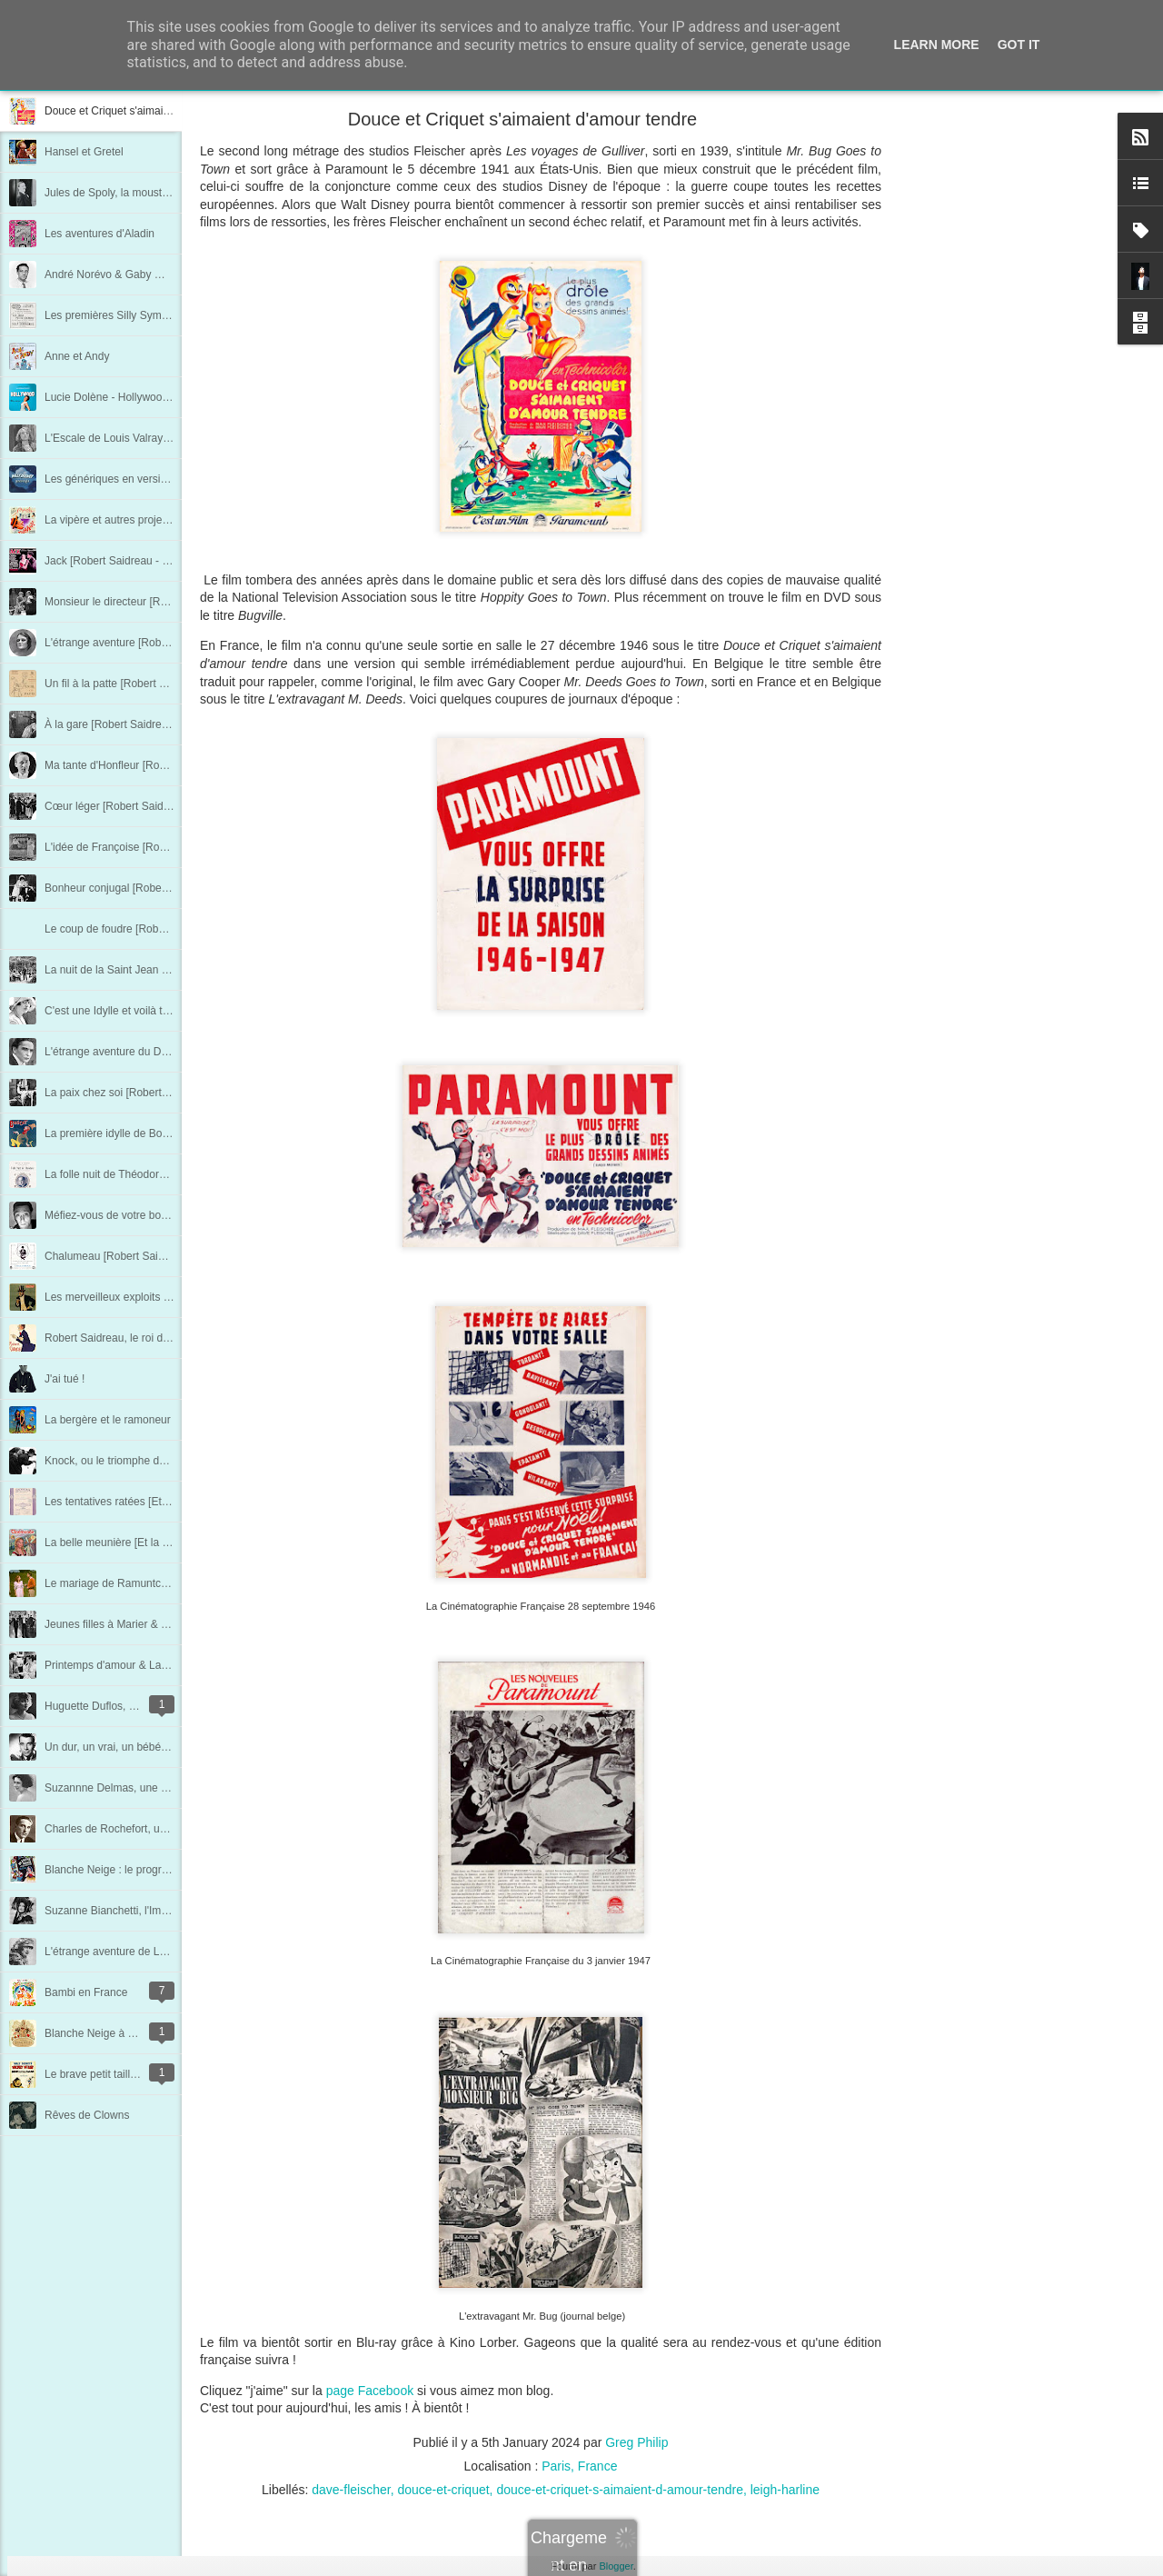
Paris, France (579, 2466)
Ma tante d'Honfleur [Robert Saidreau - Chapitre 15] (169, 765)
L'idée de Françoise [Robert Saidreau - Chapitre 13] (169, 847)
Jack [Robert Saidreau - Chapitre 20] (133, 560)
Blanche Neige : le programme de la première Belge (170, 1869)
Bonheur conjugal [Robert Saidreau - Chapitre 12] (164, 888)
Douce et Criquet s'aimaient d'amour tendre (149, 111)
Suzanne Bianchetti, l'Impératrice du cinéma (151, 1910)
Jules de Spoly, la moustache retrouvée (139, 192)
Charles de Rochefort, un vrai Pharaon (138, 1828)
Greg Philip (636, 2442)
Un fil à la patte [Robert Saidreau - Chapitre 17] (158, 683)
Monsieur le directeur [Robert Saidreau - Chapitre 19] (173, 601)
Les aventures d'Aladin (99, 233)
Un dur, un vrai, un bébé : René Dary (133, 1747)
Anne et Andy (77, 356)
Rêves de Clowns (87, 2115)
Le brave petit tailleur (95, 2074)
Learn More (936, 44)
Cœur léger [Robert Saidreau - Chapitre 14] (149, 806)
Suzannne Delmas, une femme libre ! (134, 1788)
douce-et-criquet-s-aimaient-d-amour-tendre (619, 2489)
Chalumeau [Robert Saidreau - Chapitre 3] (147, 1256)
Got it (1019, 44)
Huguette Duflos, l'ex (94, 1706)
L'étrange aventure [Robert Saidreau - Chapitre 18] (167, 642)
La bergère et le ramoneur (108, 1419)
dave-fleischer (351, 2489)
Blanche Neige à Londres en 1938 (127, 2033)
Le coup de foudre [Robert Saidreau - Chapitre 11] (166, 929)
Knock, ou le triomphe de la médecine (136, 1460)
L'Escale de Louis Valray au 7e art (127, 438)
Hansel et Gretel (84, 151)
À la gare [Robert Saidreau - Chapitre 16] (144, 724)
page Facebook (370, 2390)
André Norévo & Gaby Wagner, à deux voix (149, 274)
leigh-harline (785, 2489)
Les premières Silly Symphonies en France (148, 315)
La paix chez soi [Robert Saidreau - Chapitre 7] (158, 1092)
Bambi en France (86, 1992)
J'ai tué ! (64, 1379)
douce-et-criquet (443, 2489)
